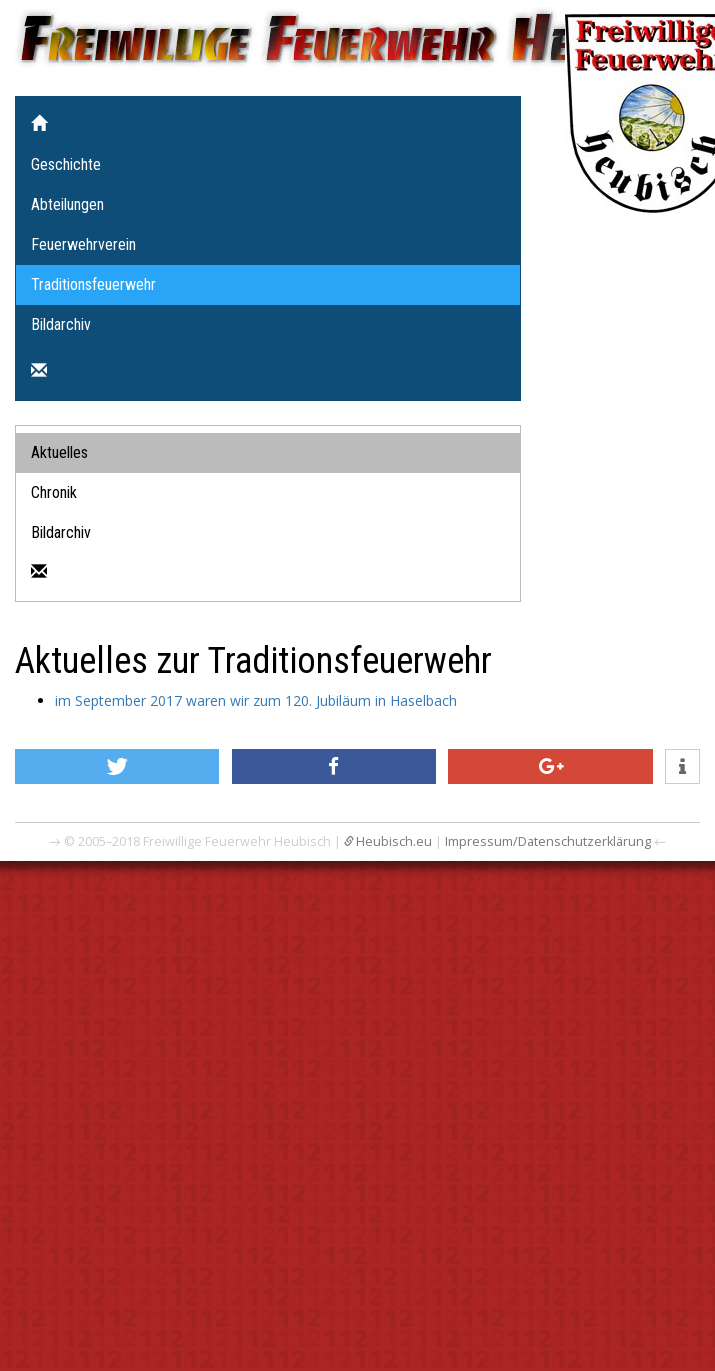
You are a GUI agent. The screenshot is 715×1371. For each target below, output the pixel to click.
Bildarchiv (61, 324)
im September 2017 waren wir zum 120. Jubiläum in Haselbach (256, 700)
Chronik (54, 492)
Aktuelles (59, 452)
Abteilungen (67, 204)
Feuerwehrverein (83, 244)
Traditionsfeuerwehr (93, 284)
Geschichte (66, 164)
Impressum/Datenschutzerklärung (548, 841)
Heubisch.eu (394, 841)
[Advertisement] (187, 1076)
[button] (117, 766)
